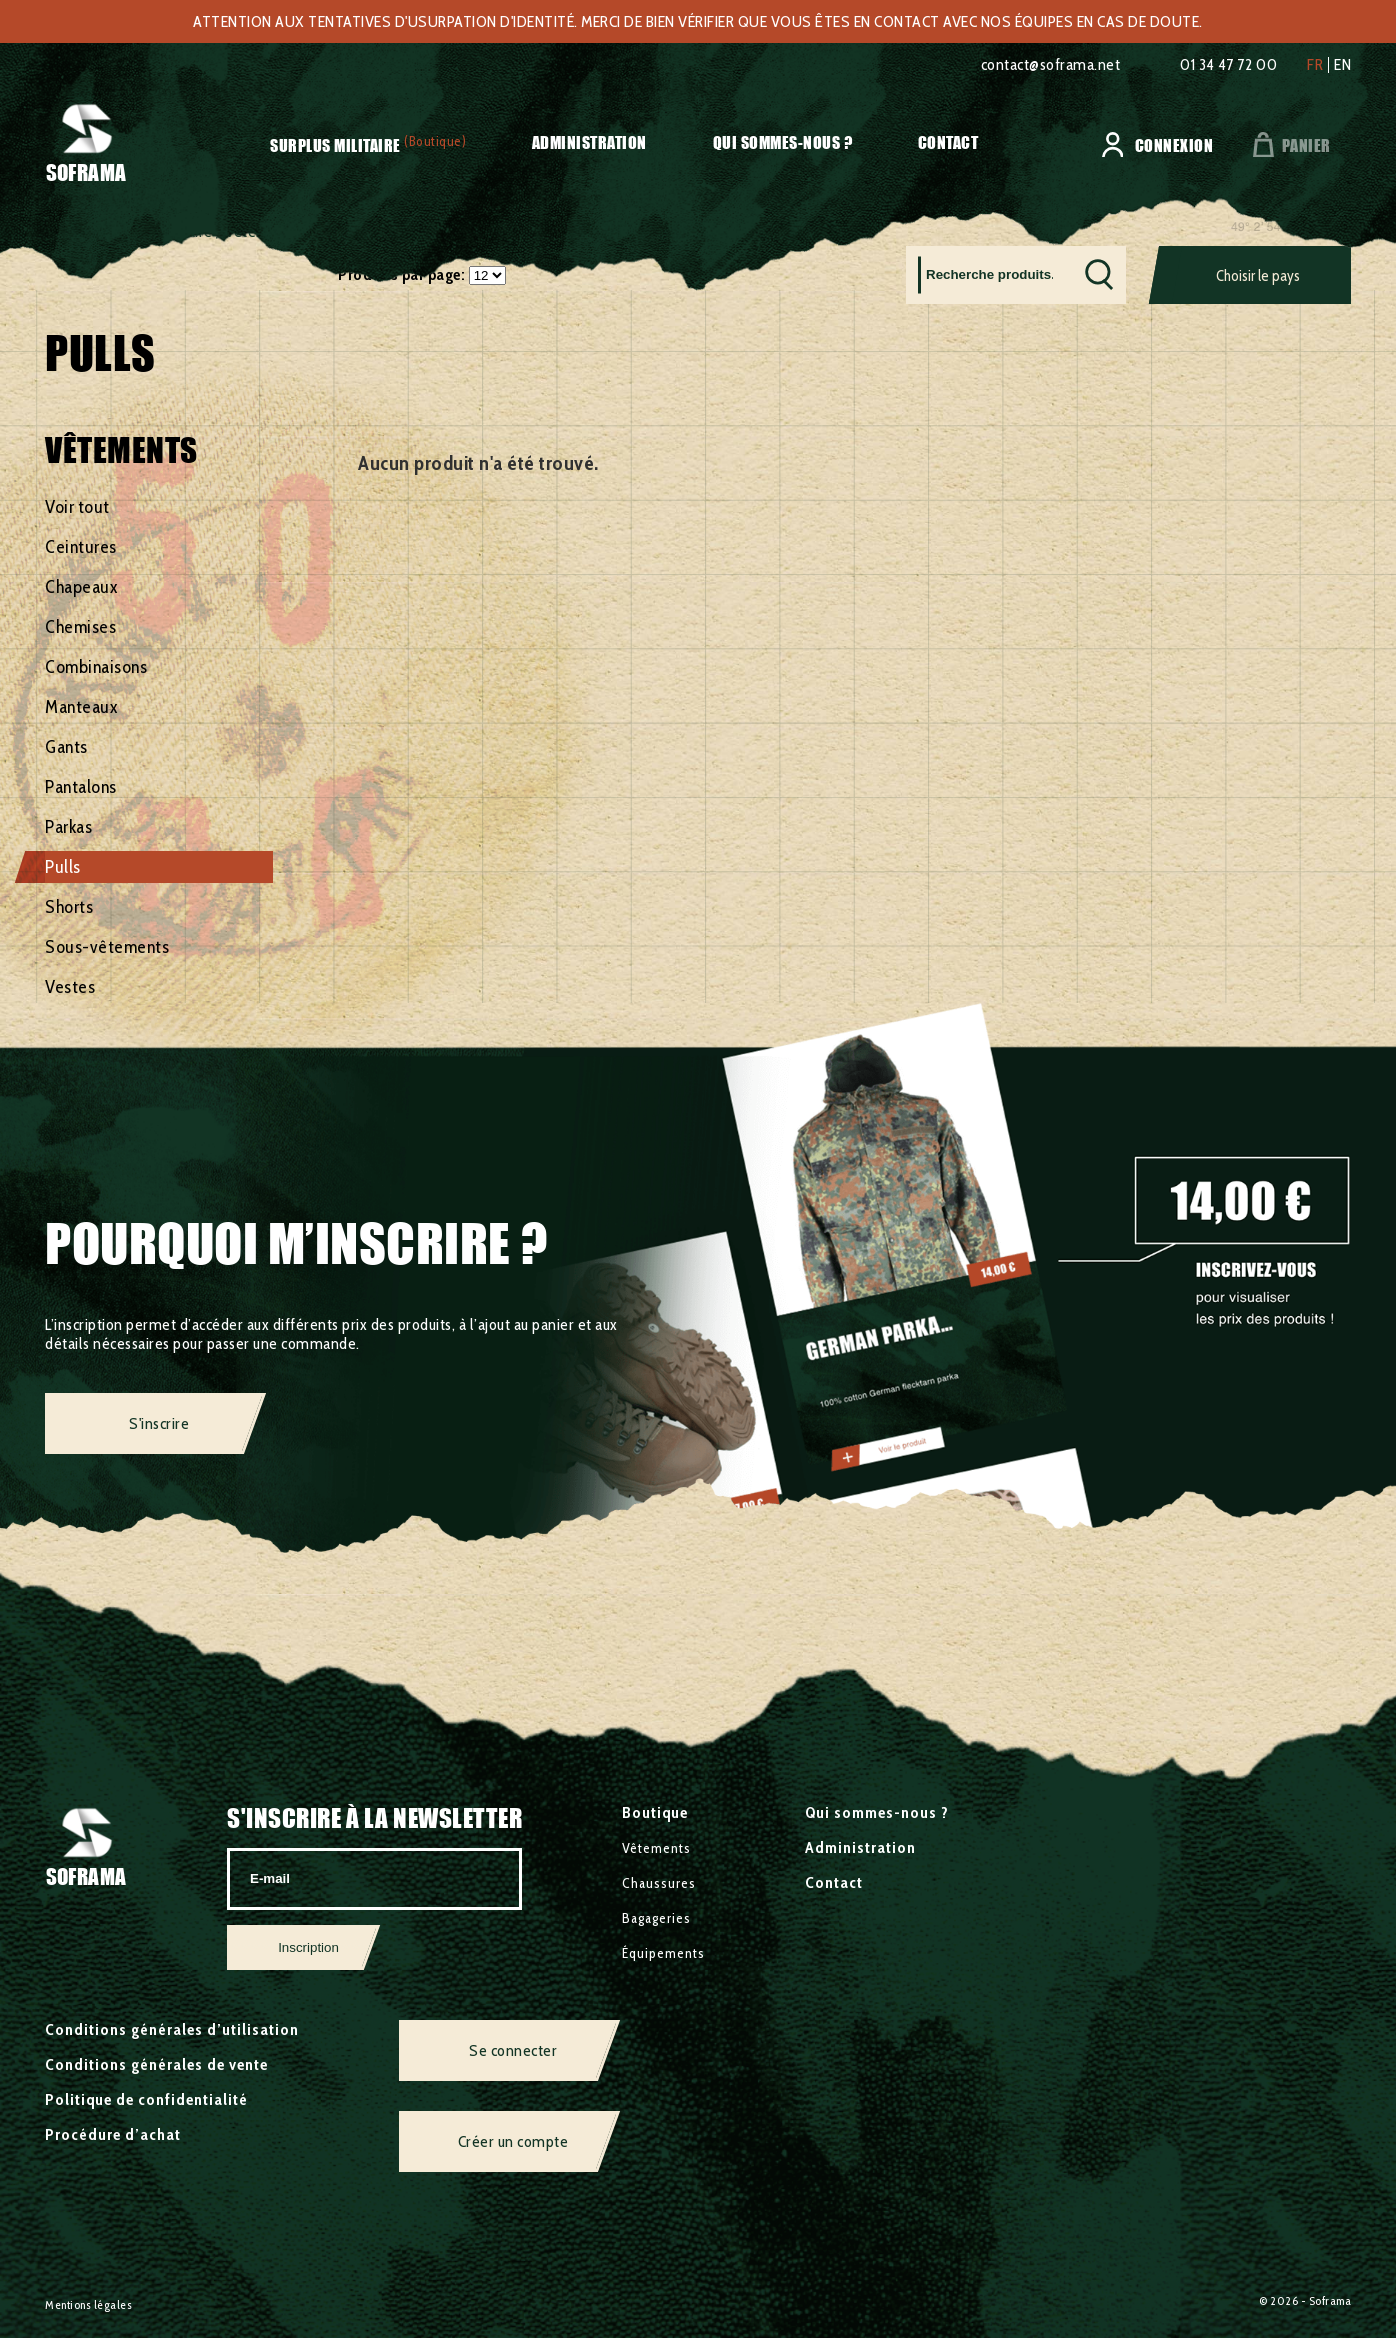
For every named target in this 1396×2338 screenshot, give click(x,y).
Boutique (655, 1812)
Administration (589, 142)
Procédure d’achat (113, 2134)
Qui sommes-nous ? (783, 142)
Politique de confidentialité (146, 2099)
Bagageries (656, 1918)
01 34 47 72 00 (1228, 64)
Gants (66, 747)
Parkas (68, 827)
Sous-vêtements (107, 947)
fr (1315, 65)
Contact (948, 142)
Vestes (70, 987)
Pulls (63, 867)
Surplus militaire (335, 145)
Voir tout (77, 507)
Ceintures (81, 547)
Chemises (80, 627)
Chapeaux (81, 587)
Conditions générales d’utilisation (172, 2029)
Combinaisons (96, 667)
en (1342, 65)
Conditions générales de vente (156, 2064)
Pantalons (81, 787)
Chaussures (659, 1883)
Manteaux (81, 707)
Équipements (663, 1953)
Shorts (69, 907)
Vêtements (262, 231)
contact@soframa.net (1051, 64)
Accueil (68, 231)
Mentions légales (88, 2304)
